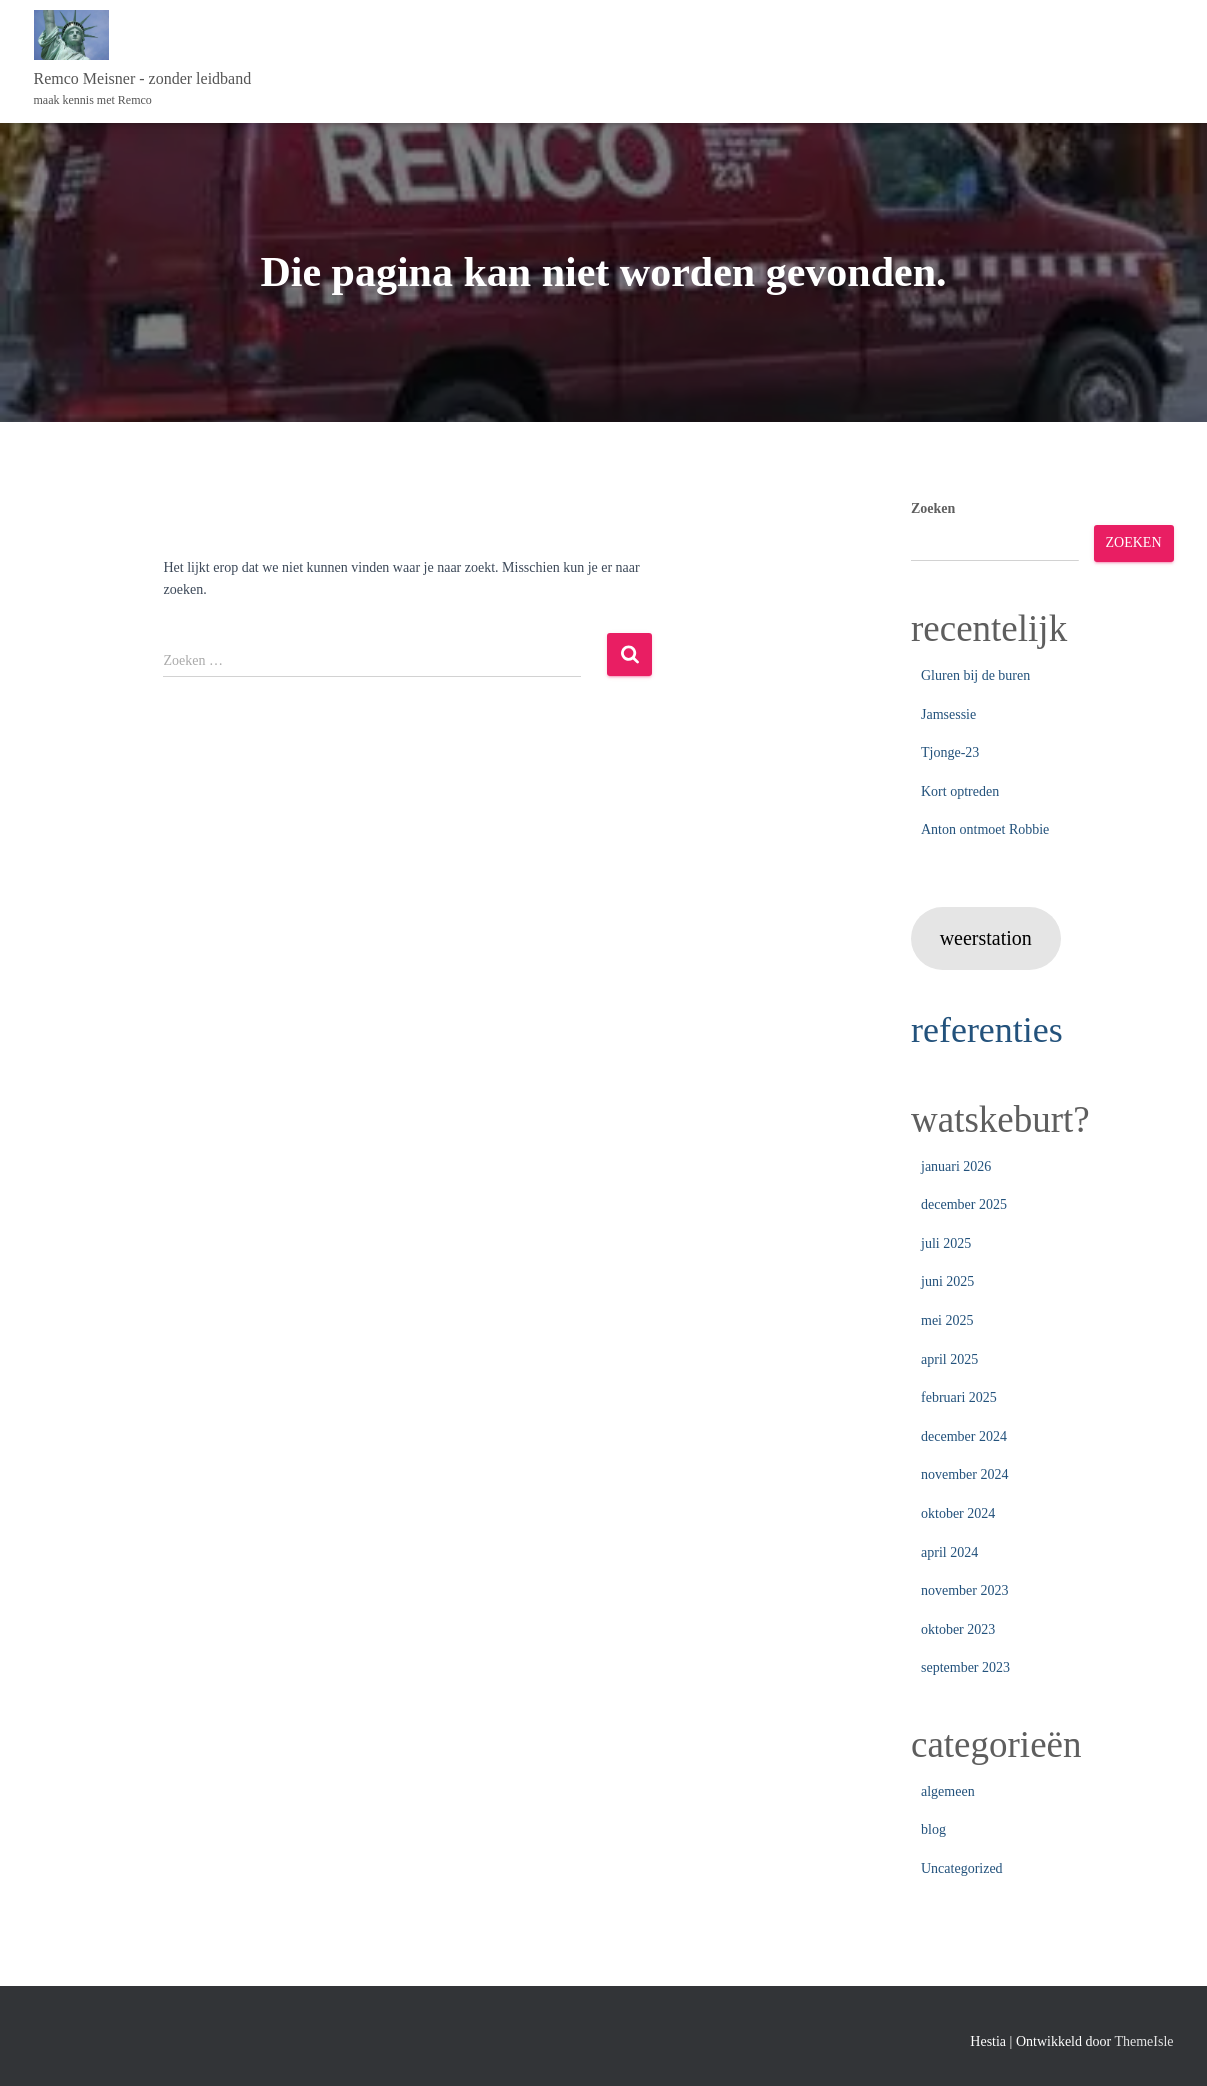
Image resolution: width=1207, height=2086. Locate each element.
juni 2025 (947, 1281)
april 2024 (949, 1552)
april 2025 (949, 1359)
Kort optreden (960, 791)
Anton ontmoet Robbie (985, 829)
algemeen (948, 1791)
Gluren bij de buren (975, 675)
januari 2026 (956, 1166)
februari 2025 (959, 1397)
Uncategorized (962, 1868)
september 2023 (965, 1667)
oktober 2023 (958, 1629)
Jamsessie (948, 714)
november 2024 (964, 1474)
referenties (989, 1029)
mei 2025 (947, 1320)
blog (933, 1829)
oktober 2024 (958, 1513)
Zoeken (933, 508)
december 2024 (964, 1436)
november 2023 (964, 1590)
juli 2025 (946, 1243)
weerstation (986, 938)
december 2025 (964, 1204)
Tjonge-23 (950, 752)
